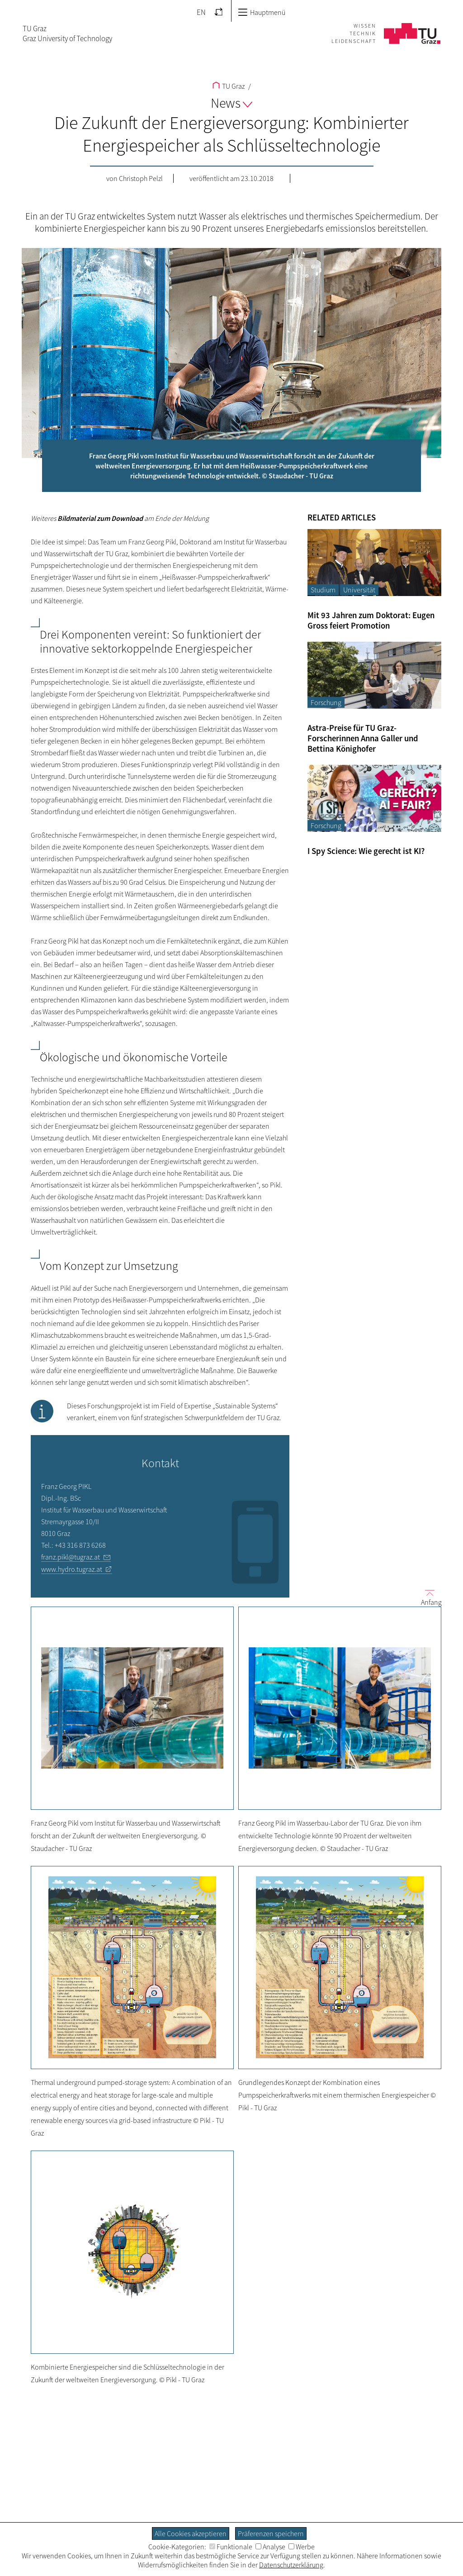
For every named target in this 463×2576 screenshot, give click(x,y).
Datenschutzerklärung (291, 2564)
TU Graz (229, 86)
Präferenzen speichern (271, 2533)
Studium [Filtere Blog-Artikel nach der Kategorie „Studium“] (323, 589)
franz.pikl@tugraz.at (70, 1556)
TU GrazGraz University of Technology (67, 33)
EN (201, 12)
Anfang (428, 1597)
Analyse (270, 2546)
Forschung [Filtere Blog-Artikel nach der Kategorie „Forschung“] (326, 702)
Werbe (301, 2546)
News (231, 102)
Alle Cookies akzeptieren (191, 2533)
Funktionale (230, 2546)
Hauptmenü (261, 12)
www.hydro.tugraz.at (71, 1569)
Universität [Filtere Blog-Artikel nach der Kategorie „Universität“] (359, 589)
